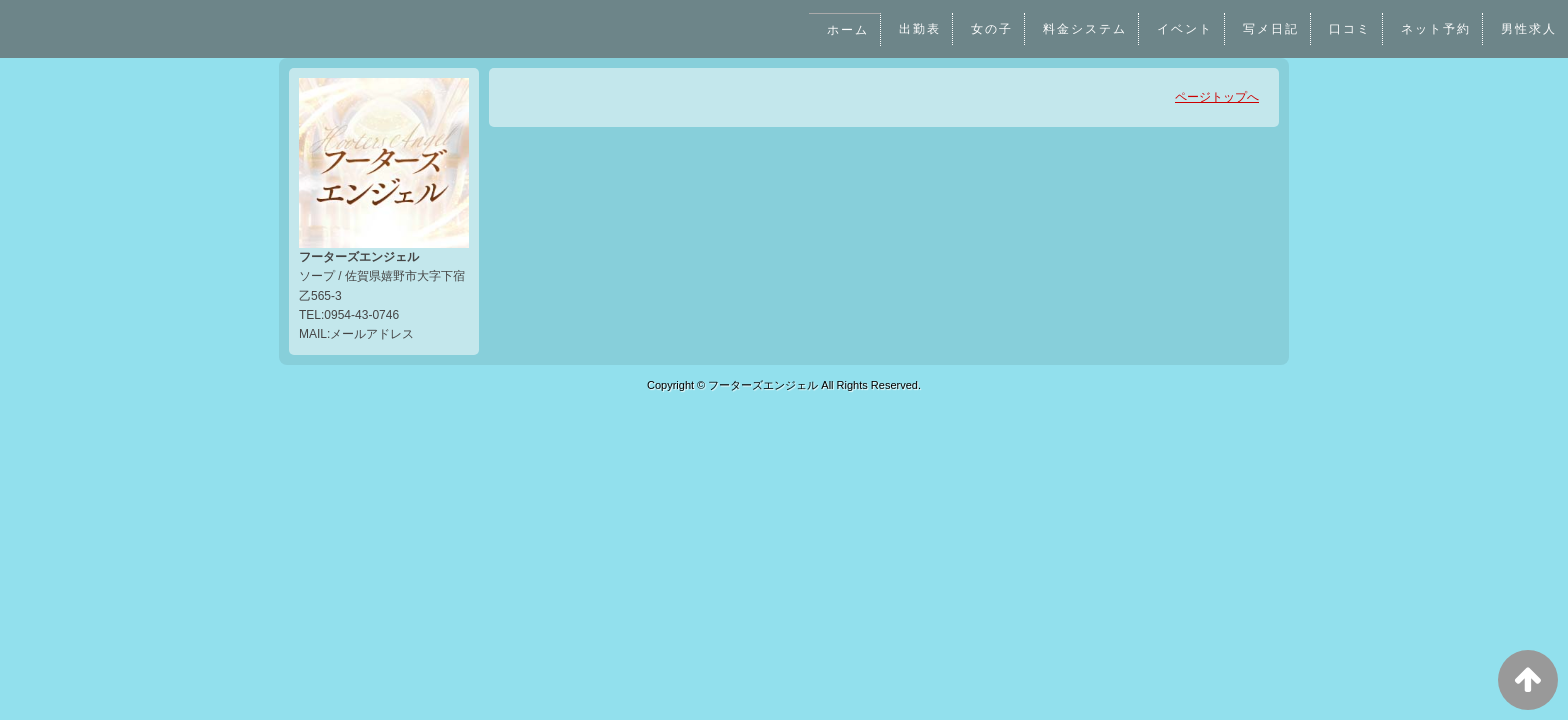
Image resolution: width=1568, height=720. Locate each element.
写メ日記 (1269, 29)
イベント (1183, 29)
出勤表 (916, 29)
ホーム (844, 30)
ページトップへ (1217, 97)
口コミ (1349, 29)
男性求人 (1529, 29)
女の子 (989, 29)
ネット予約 (1435, 29)
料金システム (1082, 29)
